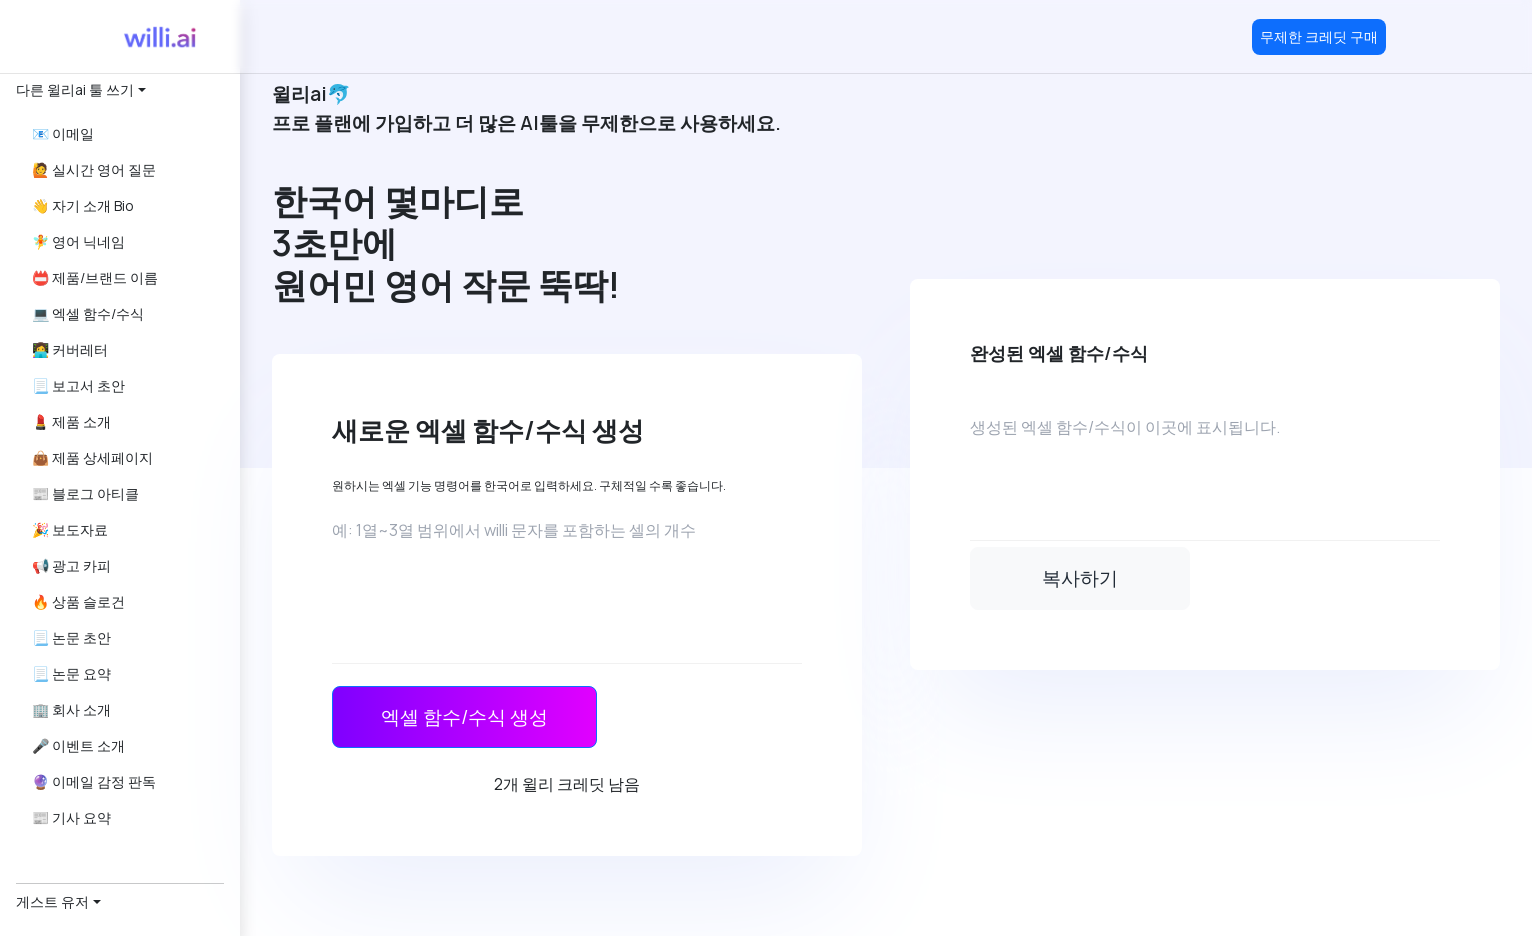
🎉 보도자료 (70, 529)
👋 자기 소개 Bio (83, 205)
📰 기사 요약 (71, 817)
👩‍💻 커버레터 (70, 349)
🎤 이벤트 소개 (78, 745)
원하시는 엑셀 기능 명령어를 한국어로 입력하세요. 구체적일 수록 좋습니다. (529, 486)
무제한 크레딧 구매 (1319, 36)
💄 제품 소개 (71, 421)
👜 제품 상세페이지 (92, 457)
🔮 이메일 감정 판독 (94, 781)
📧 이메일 (63, 133)
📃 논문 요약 (71, 673)
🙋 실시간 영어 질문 (94, 169)
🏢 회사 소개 (71, 709)
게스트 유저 (52, 901)
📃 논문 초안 (71, 637)
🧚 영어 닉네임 (78, 241)
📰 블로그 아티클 (85, 493)
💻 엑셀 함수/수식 (88, 313)
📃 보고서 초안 (78, 385)
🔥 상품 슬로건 (78, 601)
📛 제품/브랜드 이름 (95, 277)
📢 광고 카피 (71, 565)
